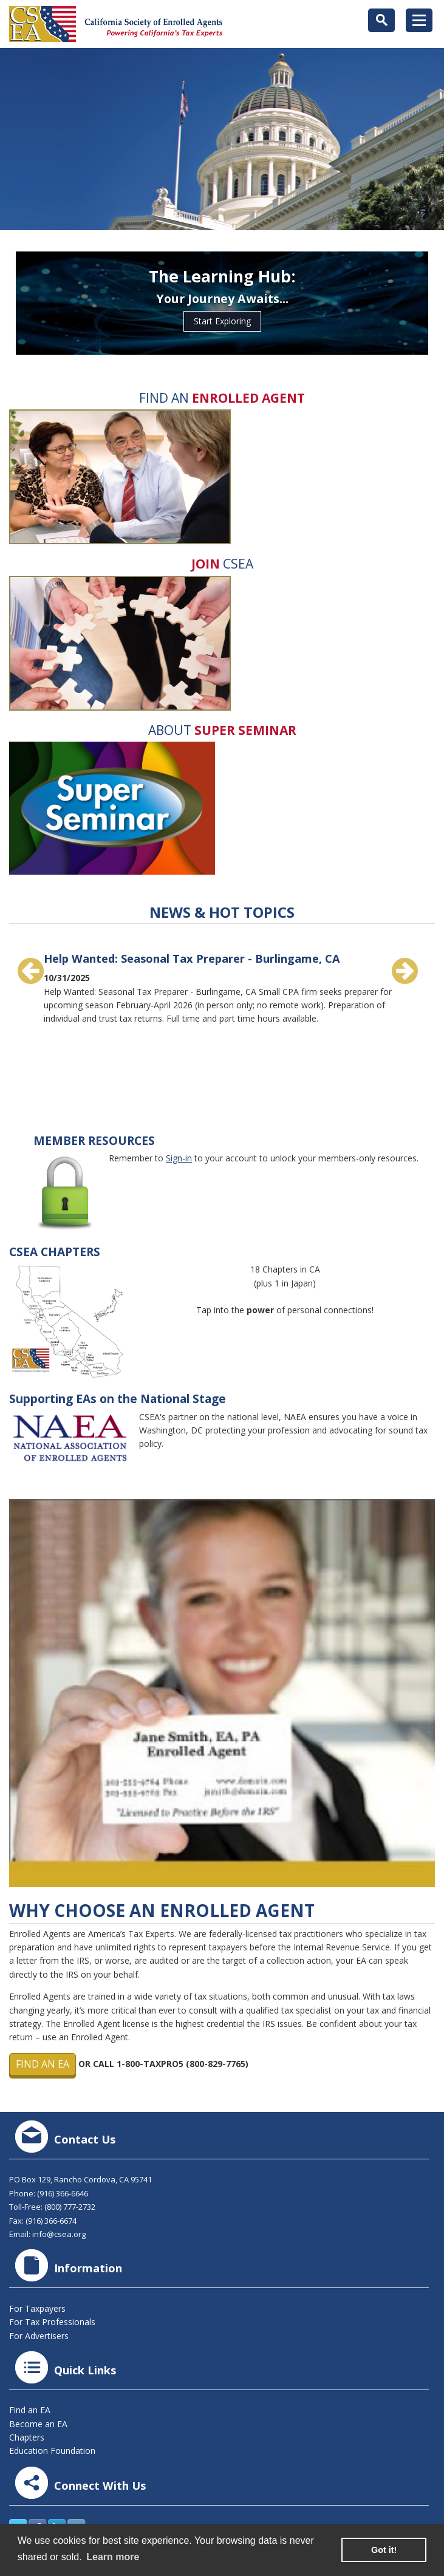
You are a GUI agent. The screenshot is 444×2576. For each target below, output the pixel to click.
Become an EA (38, 2424)
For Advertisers (39, 2336)
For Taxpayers (37, 2308)
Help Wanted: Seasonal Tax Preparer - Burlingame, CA (192, 958)
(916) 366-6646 (62, 2193)
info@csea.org (59, 2234)
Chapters (26, 2437)
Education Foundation (52, 2450)
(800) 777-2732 (69, 2206)
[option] (222, 983)
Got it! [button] (384, 2550)
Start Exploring (222, 321)
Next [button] (404, 970)
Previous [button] (30, 970)
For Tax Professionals (52, 2322)
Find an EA (42, 2064)
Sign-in (179, 1158)
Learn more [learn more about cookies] (112, 2557)
